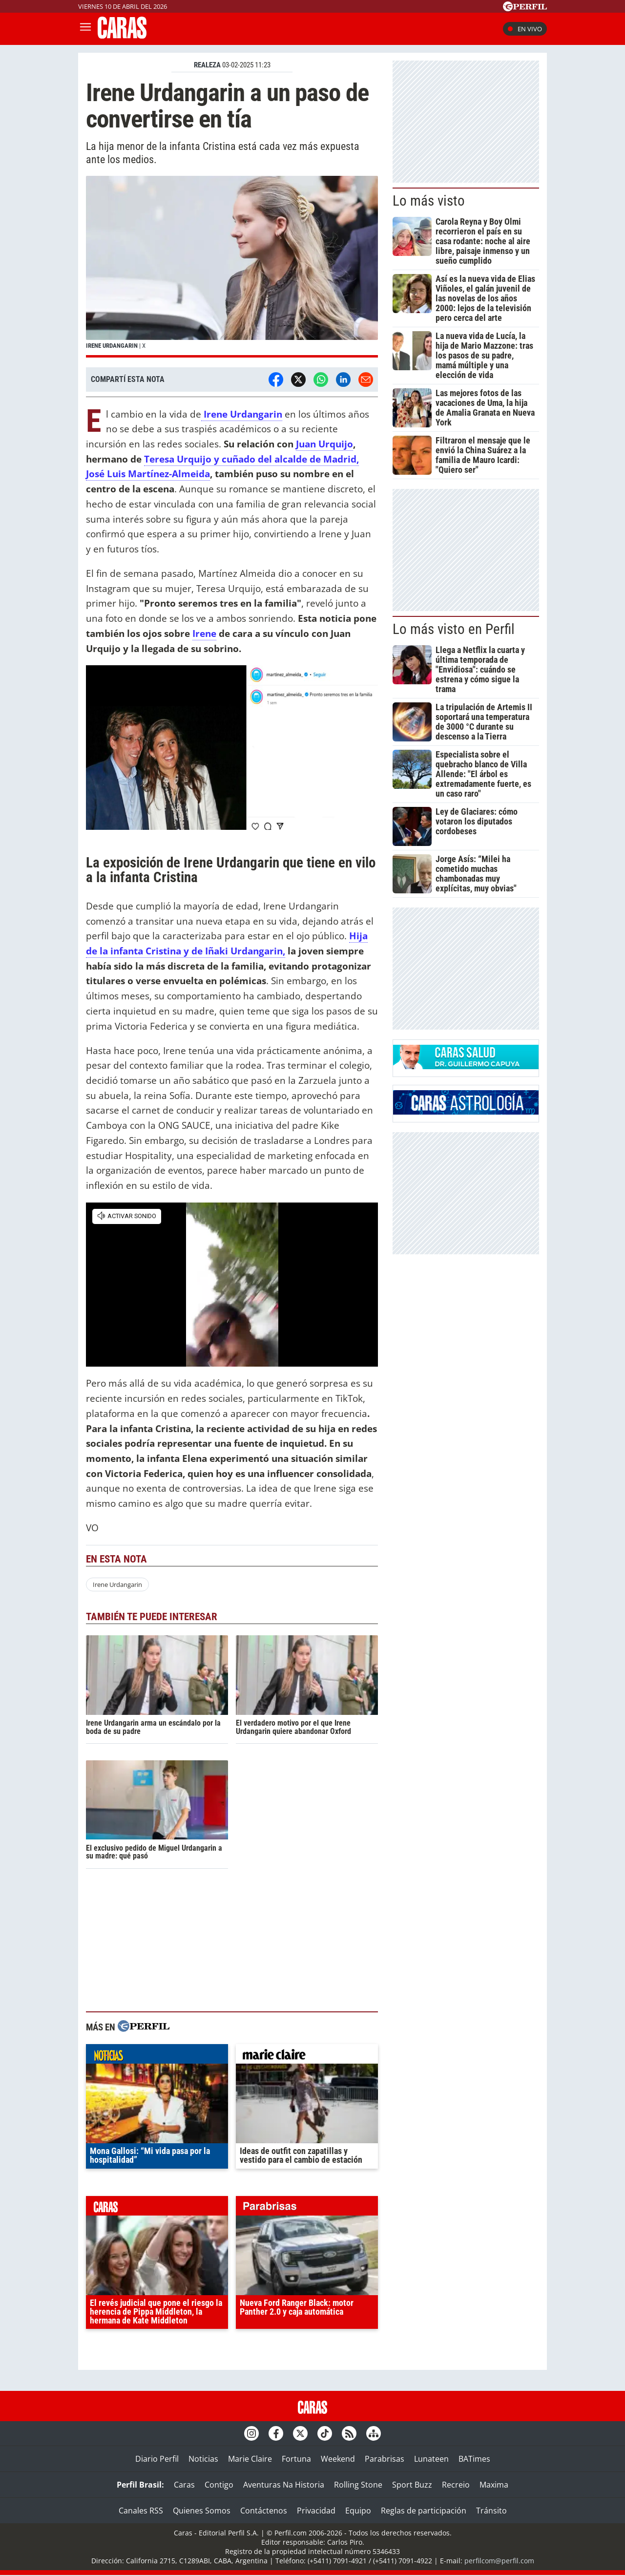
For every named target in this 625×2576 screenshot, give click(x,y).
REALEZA (207, 65)
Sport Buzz (412, 2484)
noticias (157, 2056)
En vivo (525, 28)
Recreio (456, 2484)
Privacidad (316, 2510)
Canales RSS (141, 2510)
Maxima (493, 2484)
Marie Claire (250, 2458)
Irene (204, 633)
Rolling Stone (358, 2484)
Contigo (219, 2484)
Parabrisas (384, 2458)
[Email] (365, 379)
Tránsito (491, 2510)
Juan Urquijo (324, 443)
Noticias (203, 2458)
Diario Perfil (157, 2458)
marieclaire (307, 2056)
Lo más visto (429, 200)
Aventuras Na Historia (283, 2484)
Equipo (358, 2510)
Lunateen (431, 2458)
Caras (184, 2484)
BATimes (474, 2458)
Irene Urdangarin (117, 1584)
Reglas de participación (423, 2510)
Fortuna (296, 2458)
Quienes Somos (201, 2510)
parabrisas (307, 2208)
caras (157, 2208)
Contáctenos (263, 2510)
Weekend (338, 2458)
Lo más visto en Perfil (454, 629)
